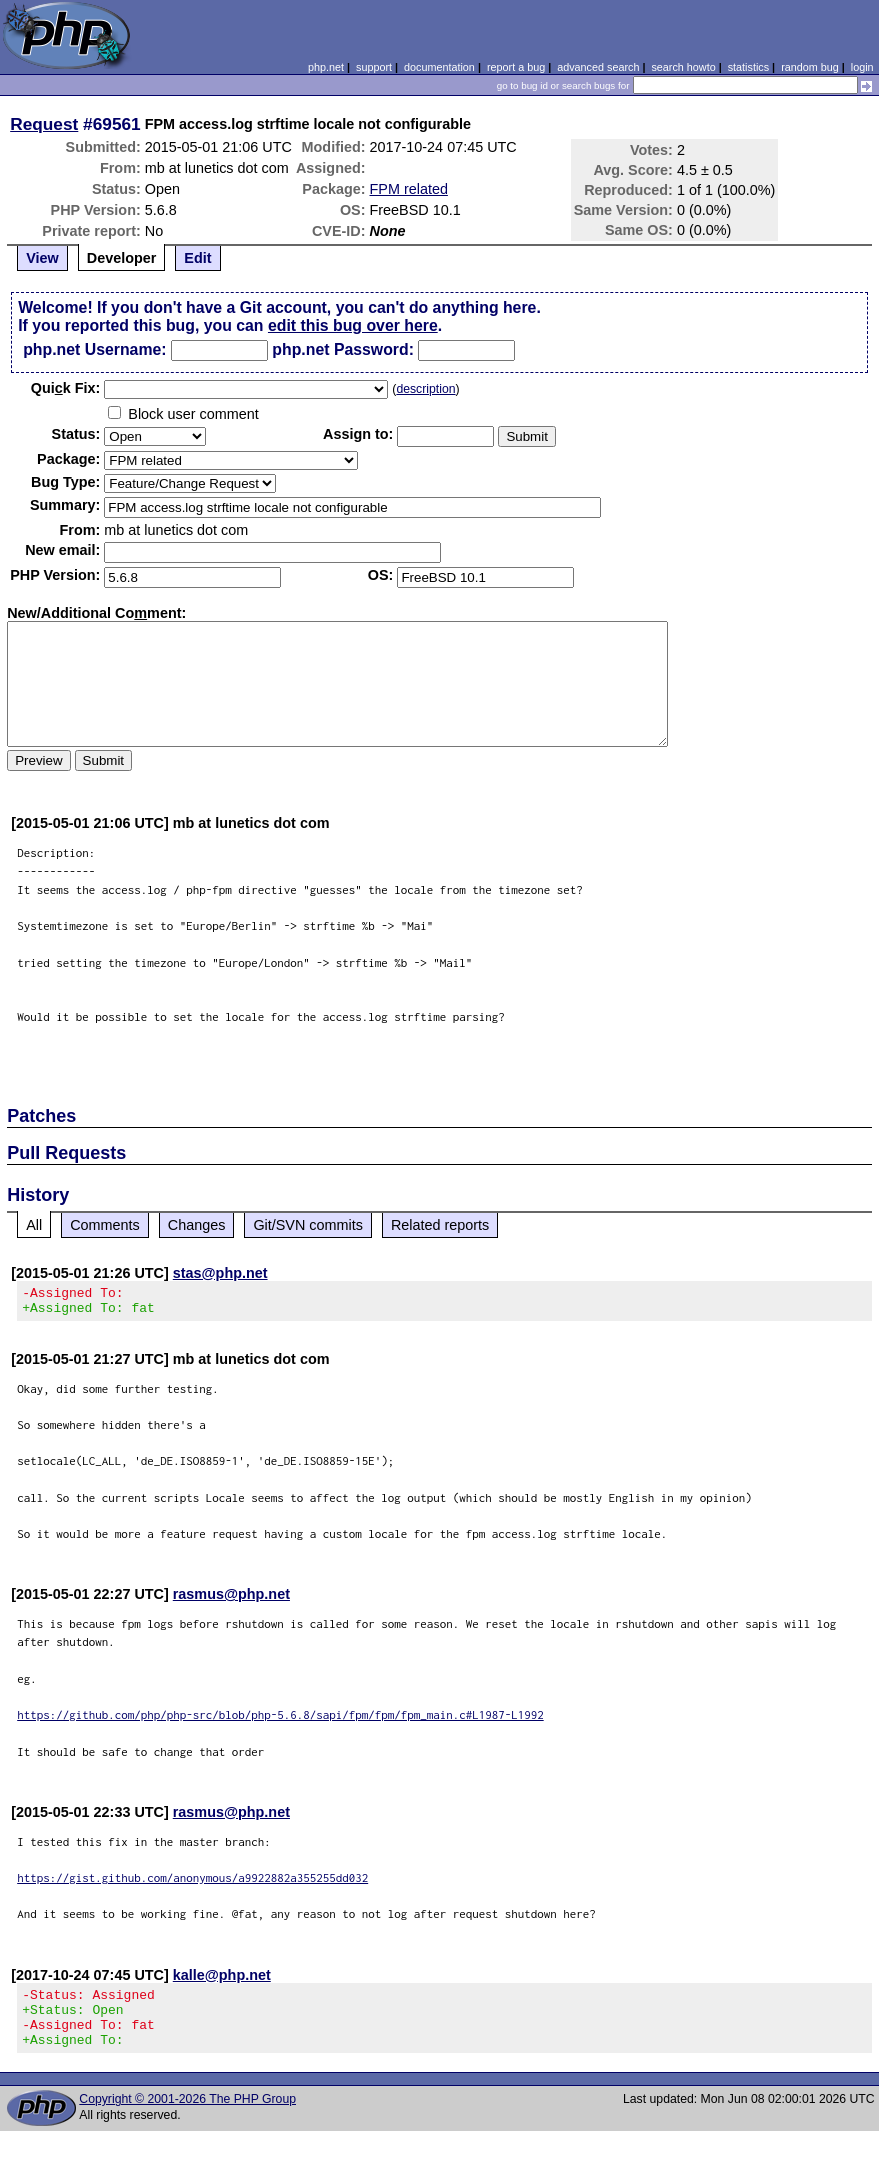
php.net (326, 67)
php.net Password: (343, 349)
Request (44, 124)
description (425, 389)
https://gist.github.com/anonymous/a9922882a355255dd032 (192, 1883)
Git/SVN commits (308, 1225)
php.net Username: (94, 349)
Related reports (440, 1225)
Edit (197, 258)
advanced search (598, 67)
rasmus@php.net (231, 1600)
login (862, 67)
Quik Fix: (66, 388)
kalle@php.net (222, 1981)
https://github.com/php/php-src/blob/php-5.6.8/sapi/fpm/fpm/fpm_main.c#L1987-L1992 (280, 1720)
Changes (197, 1225)
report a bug (516, 67)
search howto (683, 67)
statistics (748, 67)
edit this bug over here (353, 325)
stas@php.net (220, 1273)
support (374, 67)
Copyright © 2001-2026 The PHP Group (187, 2117)
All (34, 1225)
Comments (105, 1225)
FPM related (409, 189)
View (42, 258)
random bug (810, 67)
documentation (439, 67)
